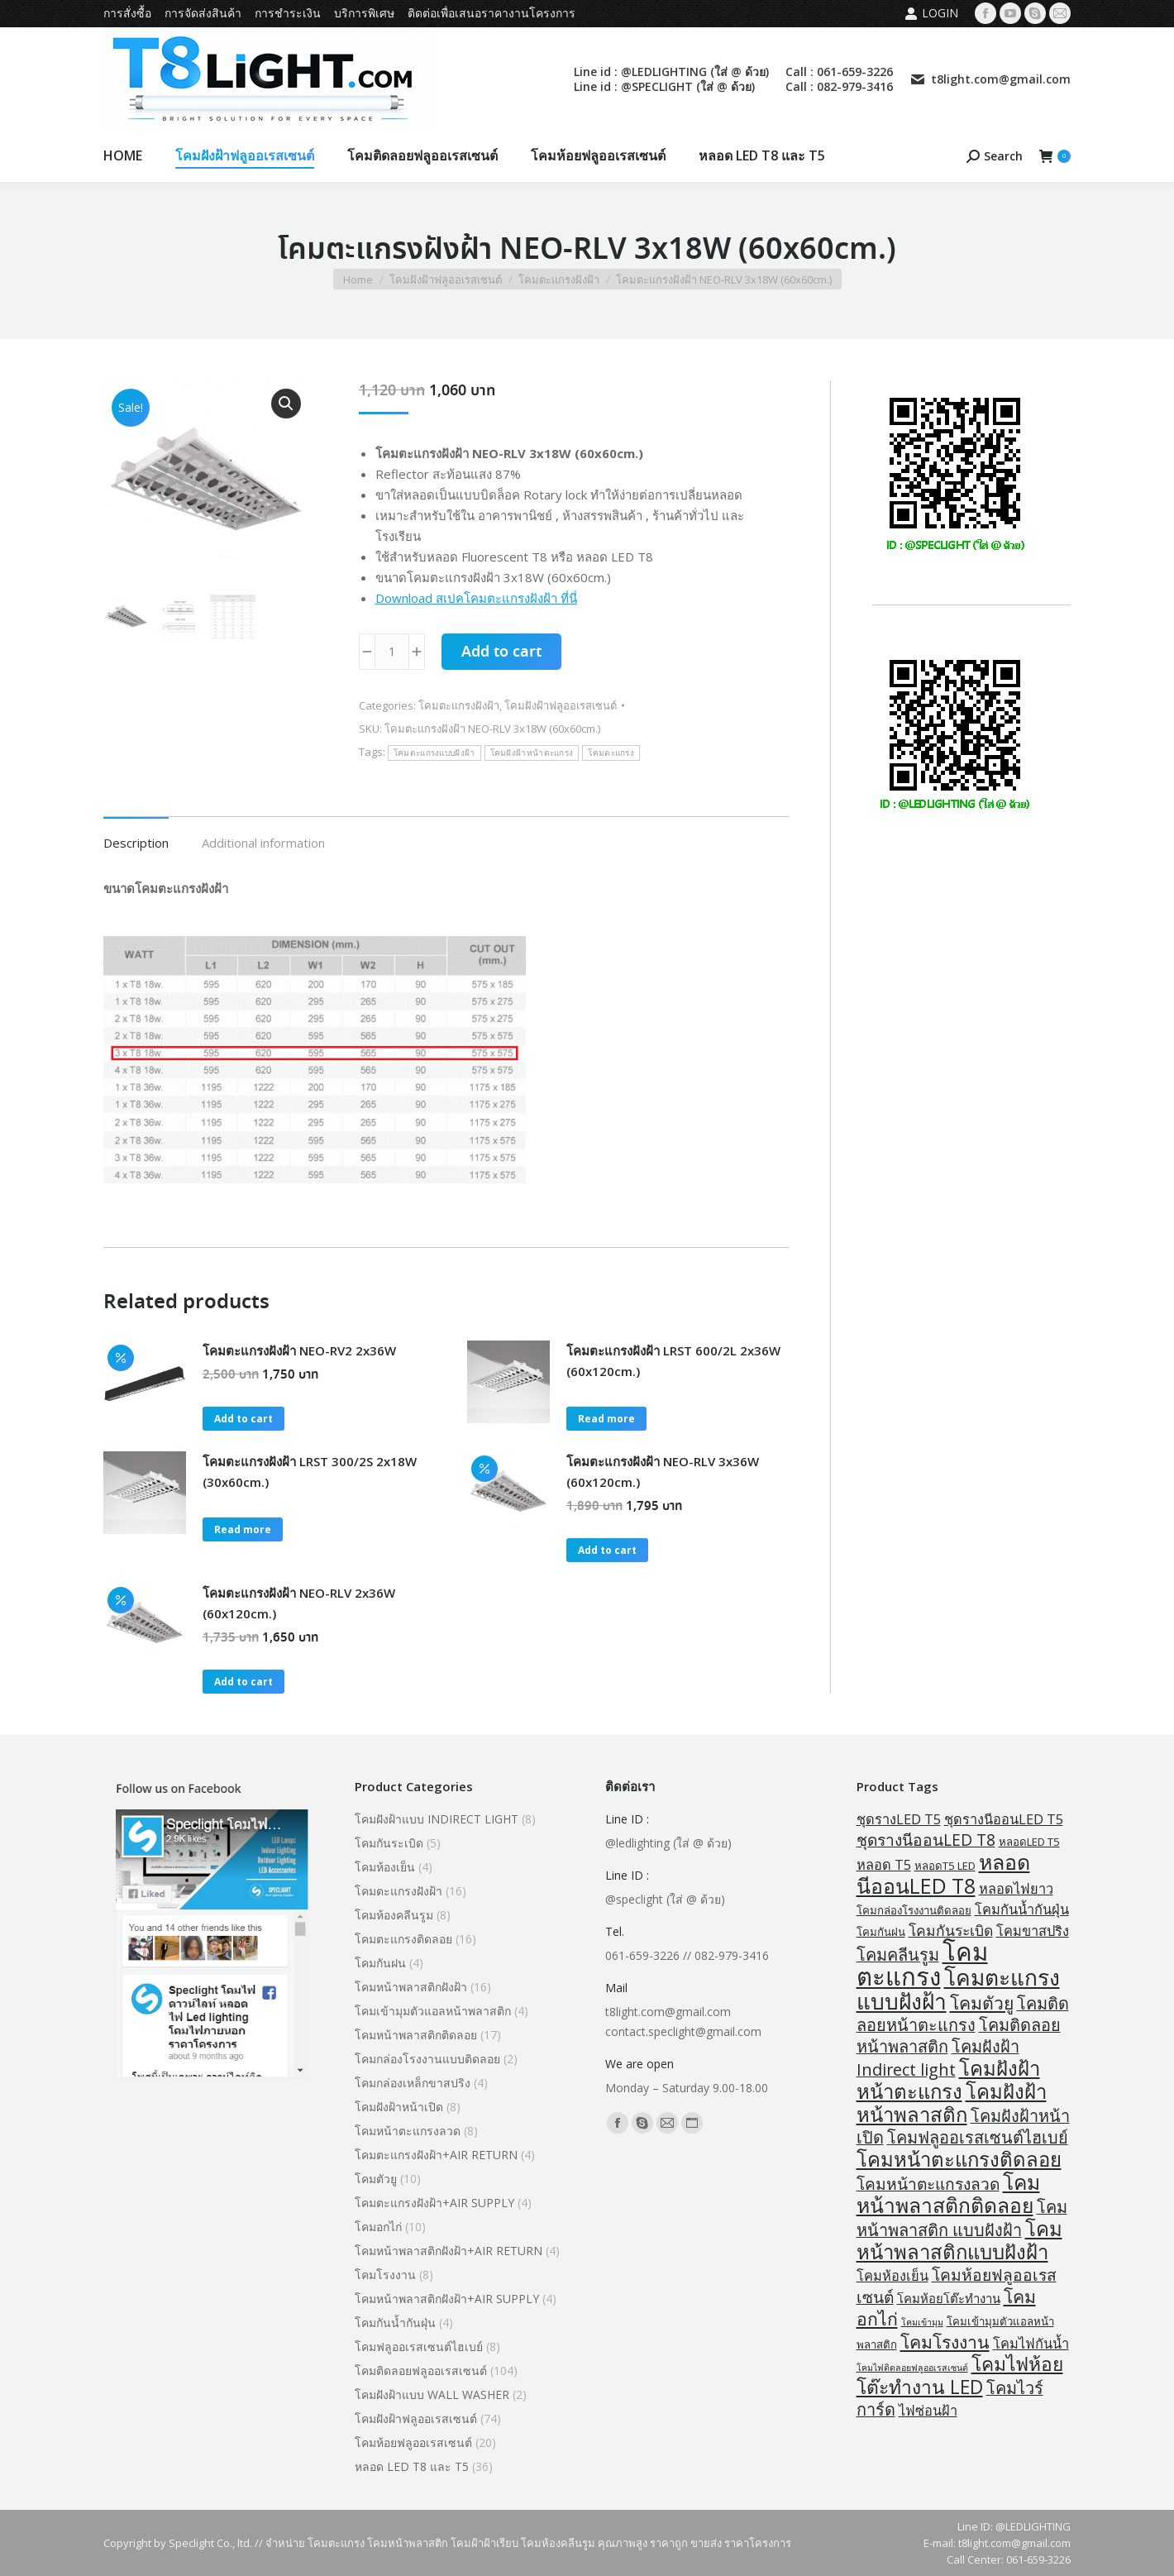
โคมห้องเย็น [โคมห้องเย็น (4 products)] (892, 2276)
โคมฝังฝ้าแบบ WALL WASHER (432, 2394)
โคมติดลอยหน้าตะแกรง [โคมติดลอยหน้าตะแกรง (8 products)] (963, 2014)
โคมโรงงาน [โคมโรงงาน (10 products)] (945, 2342)
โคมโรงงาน (385, 2274)
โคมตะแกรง (611, 753)
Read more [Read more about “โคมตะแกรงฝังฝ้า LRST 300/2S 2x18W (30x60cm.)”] (242, 1529)
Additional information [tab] (263, 842)
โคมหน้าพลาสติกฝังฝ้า (411, 1987)
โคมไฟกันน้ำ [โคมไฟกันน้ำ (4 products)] (1031, 2344)
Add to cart (501, 652)
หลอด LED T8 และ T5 (412, 2466)
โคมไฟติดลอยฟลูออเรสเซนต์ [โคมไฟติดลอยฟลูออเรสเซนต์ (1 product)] (912, 2367)
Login (931, 13)
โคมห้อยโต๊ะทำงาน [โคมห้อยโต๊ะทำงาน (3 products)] (948, 2298)
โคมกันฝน (380, 1963)
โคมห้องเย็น (385, 1867)
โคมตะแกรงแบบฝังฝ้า (434, 753)
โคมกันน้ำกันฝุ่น (395, 2322)
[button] (286, 403)
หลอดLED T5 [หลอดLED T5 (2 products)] (1029, 1841)
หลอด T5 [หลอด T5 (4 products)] (884, 1865)
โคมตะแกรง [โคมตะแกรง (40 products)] (922, 1964)
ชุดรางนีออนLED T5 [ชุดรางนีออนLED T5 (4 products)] (1003, 1819)
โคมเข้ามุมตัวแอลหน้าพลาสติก (433, 2011)
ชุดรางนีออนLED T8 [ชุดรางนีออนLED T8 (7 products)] (926, 1839)
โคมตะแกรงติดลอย (403, 1939)
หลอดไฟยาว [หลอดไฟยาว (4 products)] (1016, 1889)
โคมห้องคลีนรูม (394, 1915)
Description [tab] (136, 842)
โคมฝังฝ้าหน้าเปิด (399, 2107)
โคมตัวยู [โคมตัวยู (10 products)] (982, 2002)
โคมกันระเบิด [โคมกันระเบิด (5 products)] (951, 1930)
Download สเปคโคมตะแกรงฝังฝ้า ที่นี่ (476, 598)
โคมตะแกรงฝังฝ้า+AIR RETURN (436, 2155)
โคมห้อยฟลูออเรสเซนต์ (413, 2442)
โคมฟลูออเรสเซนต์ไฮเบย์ (419, 2346)
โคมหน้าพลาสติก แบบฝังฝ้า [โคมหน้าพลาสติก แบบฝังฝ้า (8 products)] (962, 2218)
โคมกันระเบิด (389, 1843)
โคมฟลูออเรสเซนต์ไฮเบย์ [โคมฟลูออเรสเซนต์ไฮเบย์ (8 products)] (977, 2137)
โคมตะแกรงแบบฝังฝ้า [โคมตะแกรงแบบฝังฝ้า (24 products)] (958, 1989)
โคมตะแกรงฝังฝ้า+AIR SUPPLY (434, 2202)
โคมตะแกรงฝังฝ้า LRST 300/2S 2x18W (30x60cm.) (310, 1471)
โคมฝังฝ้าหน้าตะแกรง (532, 753)
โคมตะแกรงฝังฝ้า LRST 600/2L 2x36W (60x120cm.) (673, 1360)
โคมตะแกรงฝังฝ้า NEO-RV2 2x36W (299, 1350)
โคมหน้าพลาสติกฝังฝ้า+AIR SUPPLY (447, 2298)
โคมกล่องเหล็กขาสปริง (412, 2083)
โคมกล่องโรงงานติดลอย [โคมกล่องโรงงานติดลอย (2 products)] (914, 1910)
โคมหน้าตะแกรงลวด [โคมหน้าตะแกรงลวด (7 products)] (928, 2183)
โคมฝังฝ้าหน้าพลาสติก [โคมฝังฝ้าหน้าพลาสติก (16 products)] (952, 2102)
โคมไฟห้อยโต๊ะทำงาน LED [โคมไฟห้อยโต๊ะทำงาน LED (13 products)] (960, 2375)
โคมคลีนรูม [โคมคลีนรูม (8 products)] (898, 1954)
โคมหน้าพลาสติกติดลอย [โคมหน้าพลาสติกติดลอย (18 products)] (948, 2193)
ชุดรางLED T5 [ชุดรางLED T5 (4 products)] (899, 1819)
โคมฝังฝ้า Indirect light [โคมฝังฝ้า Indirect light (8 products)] (938, 2058)
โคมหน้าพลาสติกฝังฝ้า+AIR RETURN (448, 2250)
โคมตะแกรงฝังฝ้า (458, 705)
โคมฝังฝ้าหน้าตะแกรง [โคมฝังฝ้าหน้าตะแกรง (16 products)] (948, 2079)
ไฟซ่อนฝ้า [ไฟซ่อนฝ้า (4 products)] (928, 2411)
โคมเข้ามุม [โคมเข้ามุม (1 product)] (922, 2322)
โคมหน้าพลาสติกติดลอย (416, 2035)
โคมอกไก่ (378, 2226)
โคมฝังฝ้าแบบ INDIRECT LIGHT (436, 1819)
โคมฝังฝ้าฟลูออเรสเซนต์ (560, 705)
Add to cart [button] (243, 1419)
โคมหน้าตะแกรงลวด (408, 2131)
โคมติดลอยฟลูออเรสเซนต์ (421, 2370)
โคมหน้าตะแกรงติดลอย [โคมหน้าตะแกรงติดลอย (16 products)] (959, 2158)
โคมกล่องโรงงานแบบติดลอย (427, 2059)
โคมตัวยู (376, 2178)
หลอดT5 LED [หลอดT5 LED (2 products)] (945, 1865)
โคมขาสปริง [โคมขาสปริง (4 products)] (1032, 1931)
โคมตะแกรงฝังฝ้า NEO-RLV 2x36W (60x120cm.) (299, 1603)
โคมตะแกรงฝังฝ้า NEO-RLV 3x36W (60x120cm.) (662, 1471)
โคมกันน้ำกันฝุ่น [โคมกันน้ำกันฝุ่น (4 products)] (1022, 1909)
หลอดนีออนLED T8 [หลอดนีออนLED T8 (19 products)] (943, 1873)
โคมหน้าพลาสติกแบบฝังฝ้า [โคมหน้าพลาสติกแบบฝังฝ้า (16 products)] (959, 2240)
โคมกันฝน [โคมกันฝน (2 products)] (881, 1931)
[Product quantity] (391, 651)
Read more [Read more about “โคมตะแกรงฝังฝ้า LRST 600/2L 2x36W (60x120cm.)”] (606, 1419)
